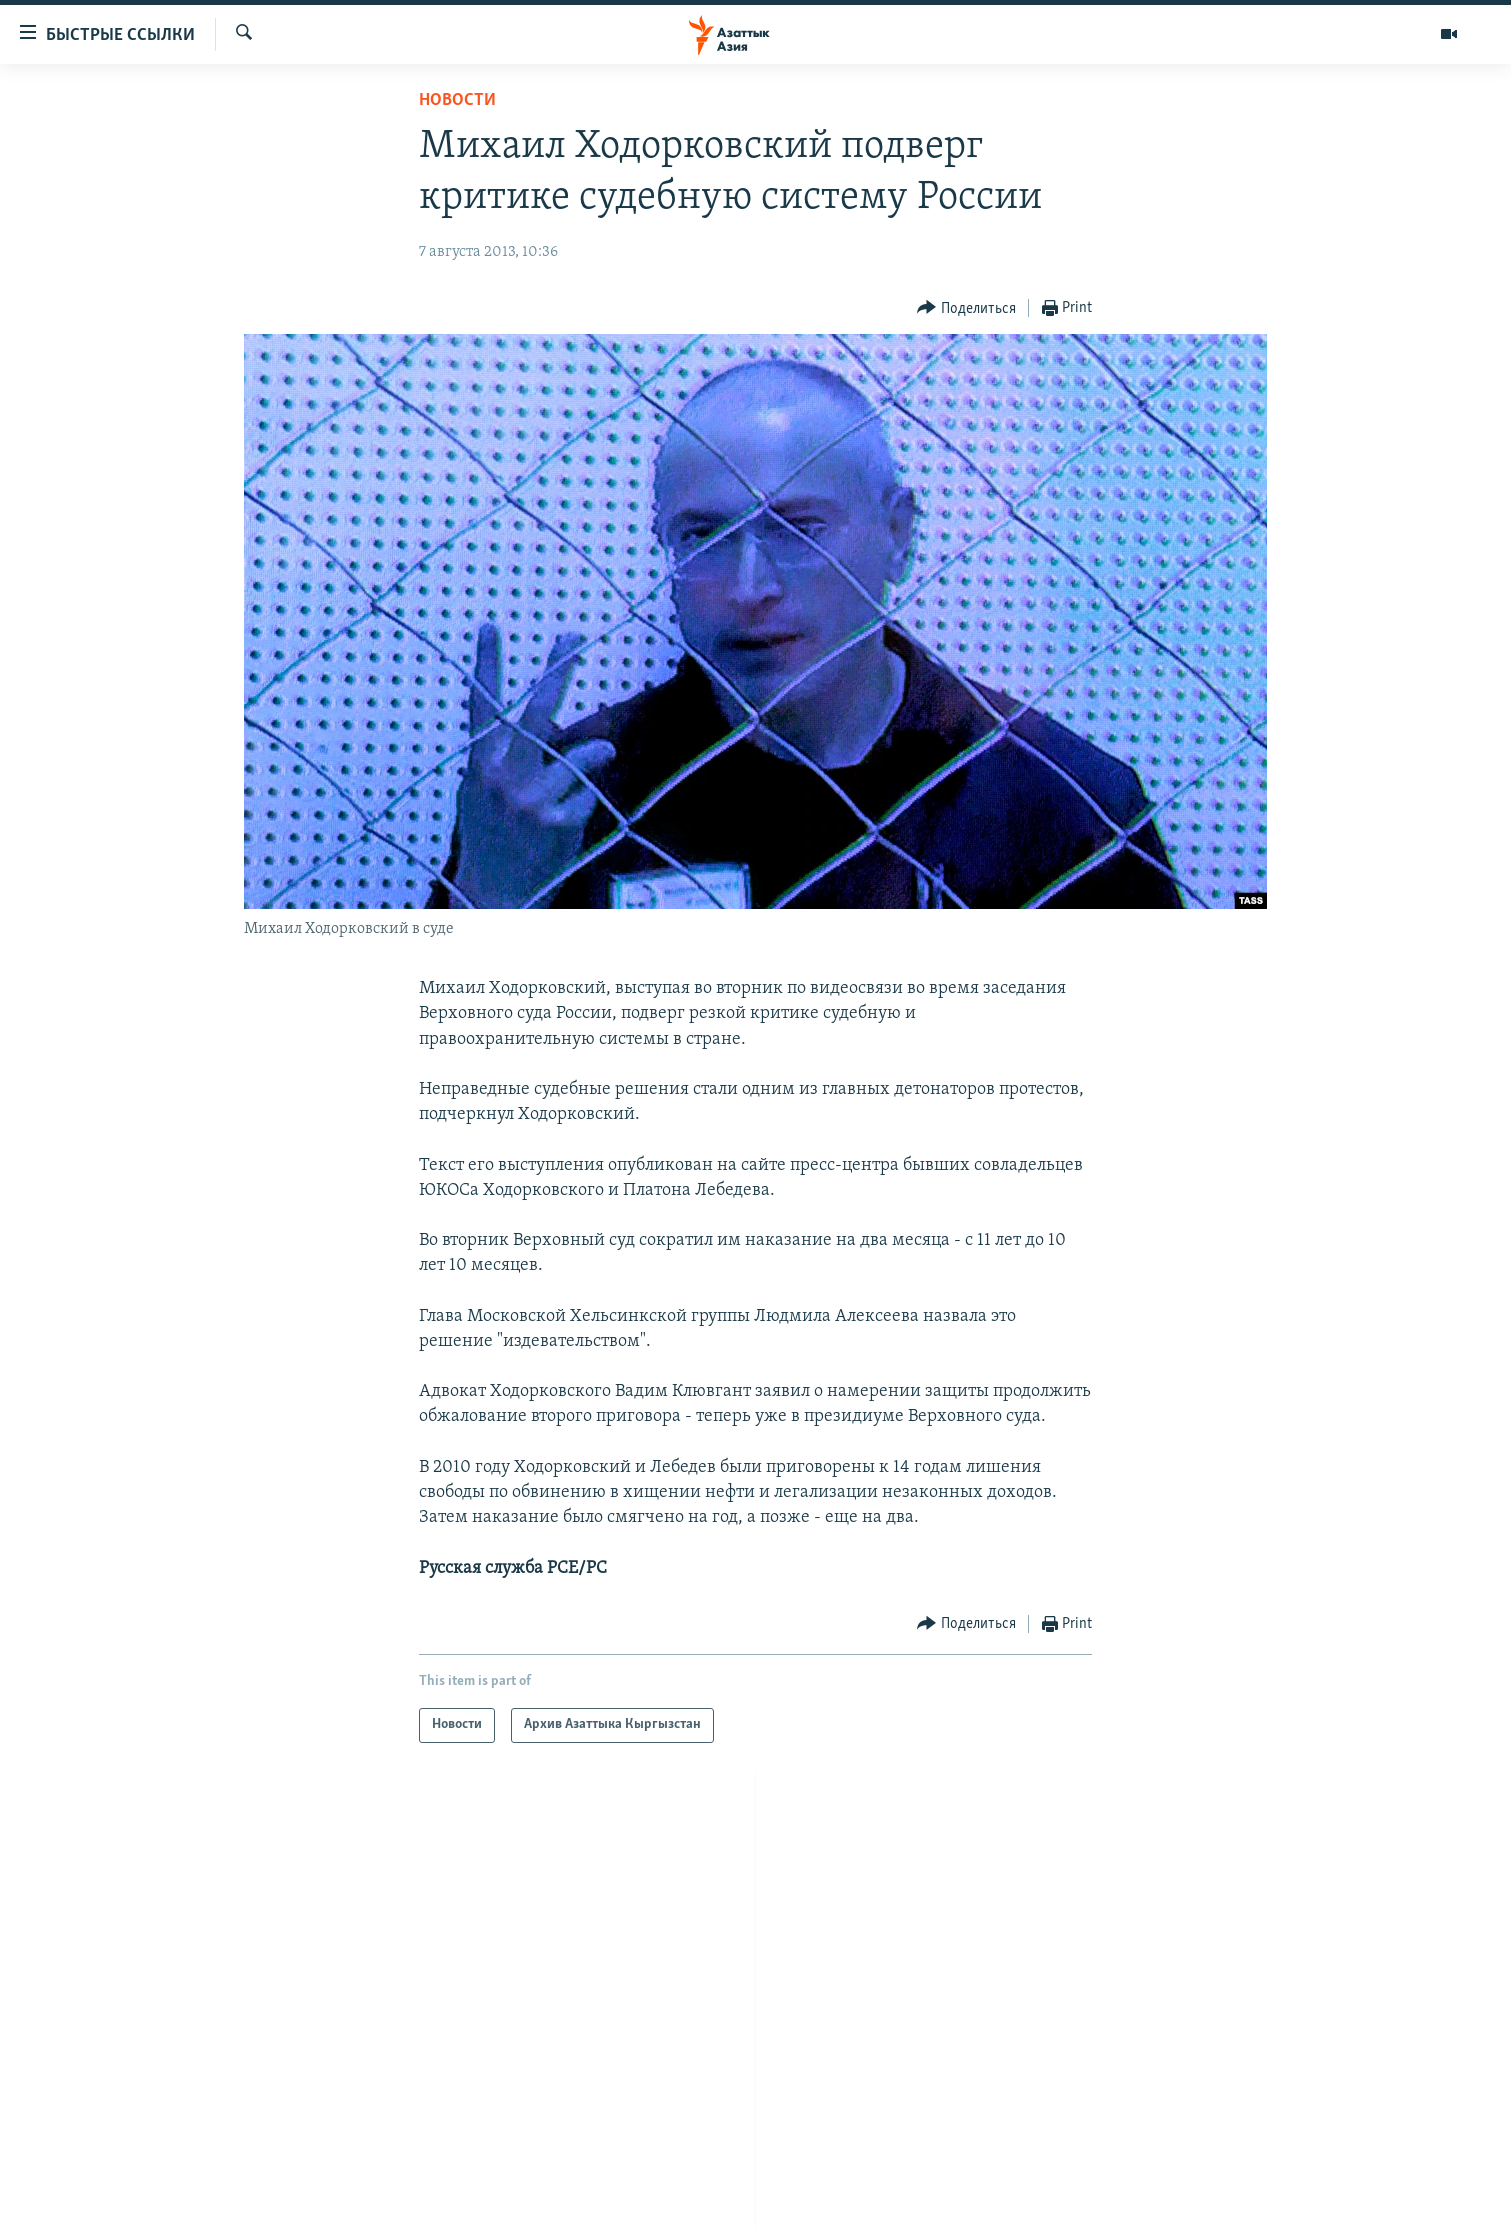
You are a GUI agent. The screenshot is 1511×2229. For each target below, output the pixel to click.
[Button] (966, 308)
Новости (457, 100)
